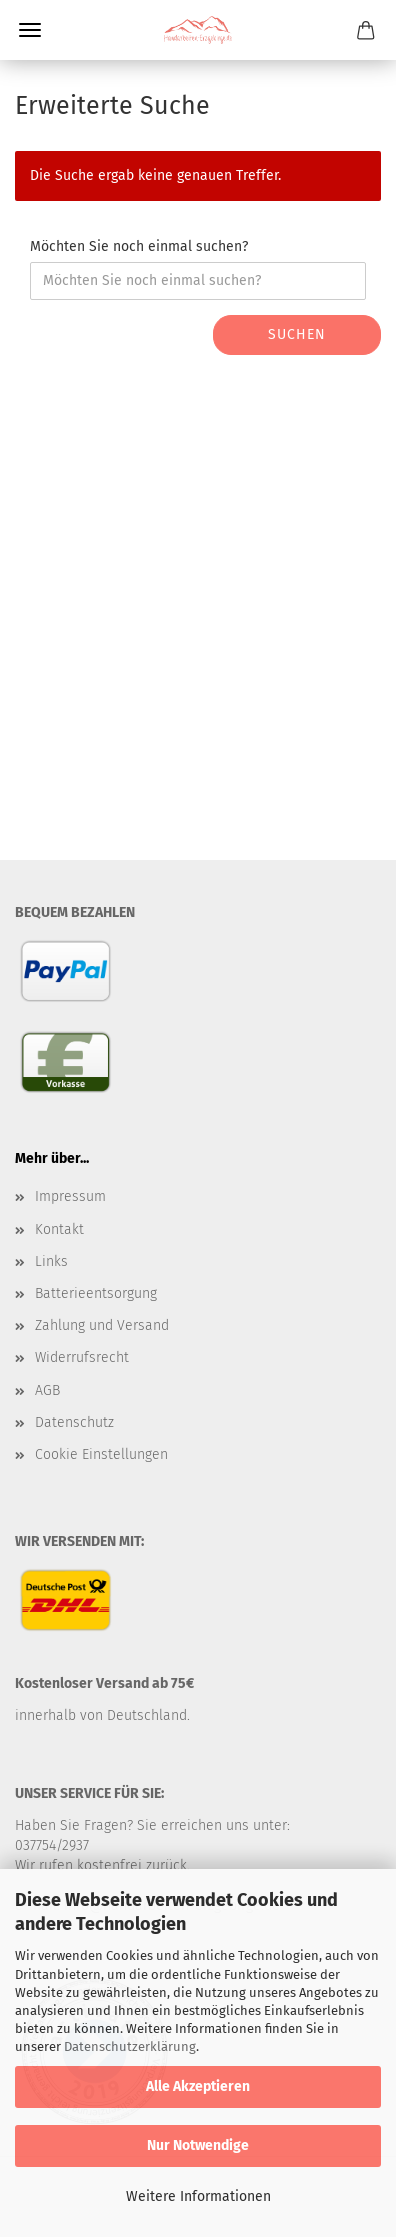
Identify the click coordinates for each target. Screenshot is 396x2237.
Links (51, 1261)
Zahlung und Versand (102, 1325)
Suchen (297, 334)
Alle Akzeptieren (198, 2086)
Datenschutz (74, 1422)
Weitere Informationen (198, 2196)
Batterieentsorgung (96, 1293)
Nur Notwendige (198, 2145)
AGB (47, 1390)
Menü (30, 30)
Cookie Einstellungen (101, 1454)
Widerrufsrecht (82, 1357)
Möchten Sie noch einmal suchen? (139, 246)
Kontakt (59, 1229)
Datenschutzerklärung (130, 2046)
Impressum (70, 1196)
